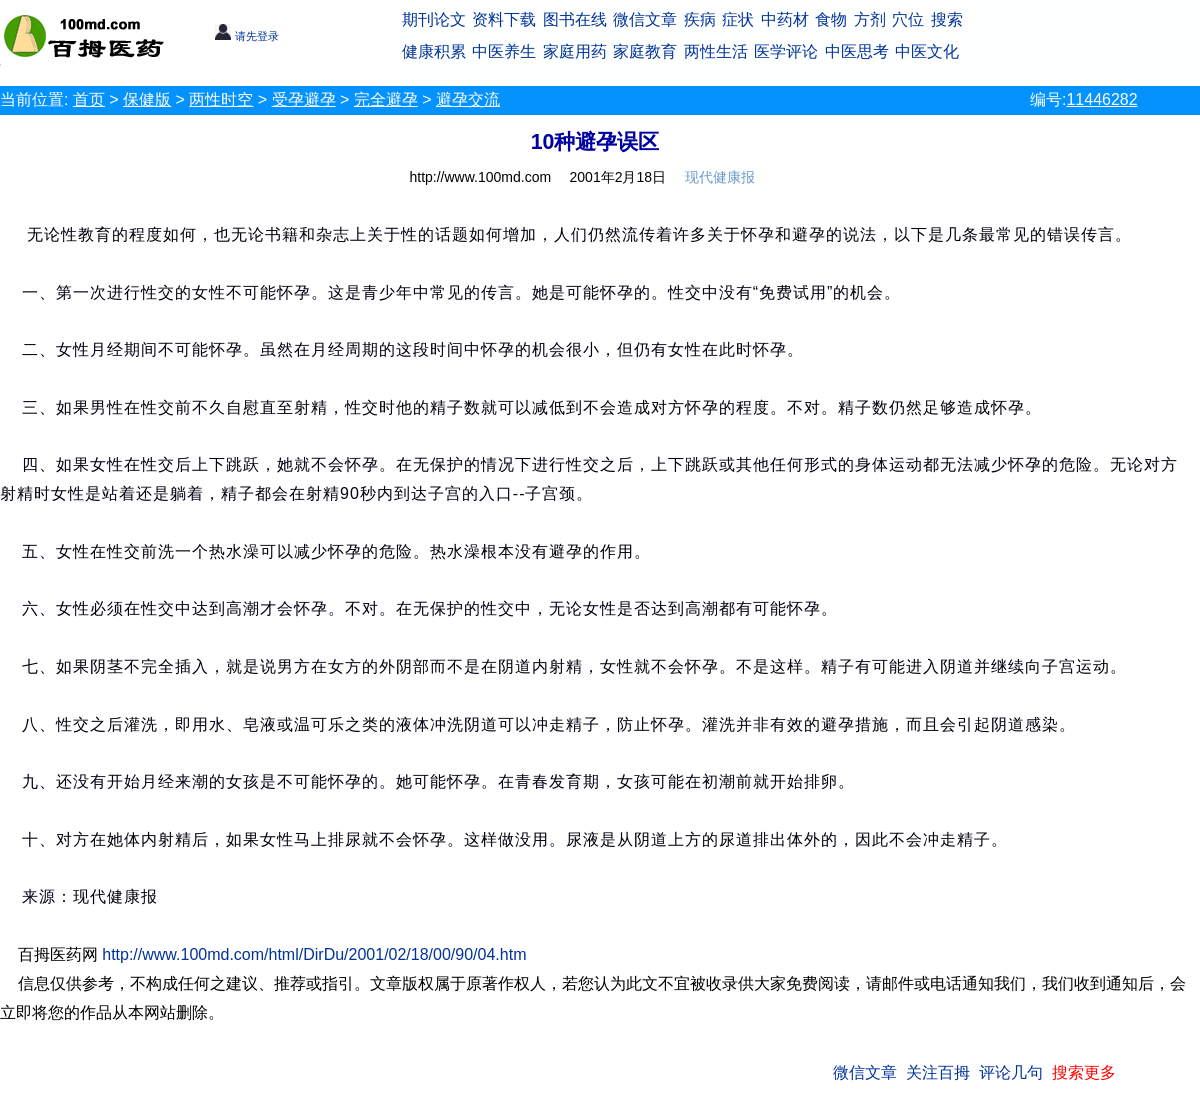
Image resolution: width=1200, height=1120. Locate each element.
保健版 (147, 99)
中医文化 (927, 51)
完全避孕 (386, 99)
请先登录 (246, 36)
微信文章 (645, 19)
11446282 (1101, 99)
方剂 (870, 19)
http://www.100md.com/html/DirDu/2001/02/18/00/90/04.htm (314, 954)
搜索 (947, 19)
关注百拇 (938, 1072)
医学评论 (786, 51)
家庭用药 (575, 51)
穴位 (908, 19)
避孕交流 (468, 99)
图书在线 (575, 19)
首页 (89, 99)
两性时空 (221, 99)
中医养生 (504, 51)
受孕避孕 (304, 99)
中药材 (785, 19)
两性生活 (716, 51)
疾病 (700, 19)
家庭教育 (645, 51)
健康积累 (434, 51)
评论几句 (1011, 1072)
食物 (831, 19)
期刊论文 (434, 19)
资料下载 (504, 19)
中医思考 (857, 51)
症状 (738, 19)
